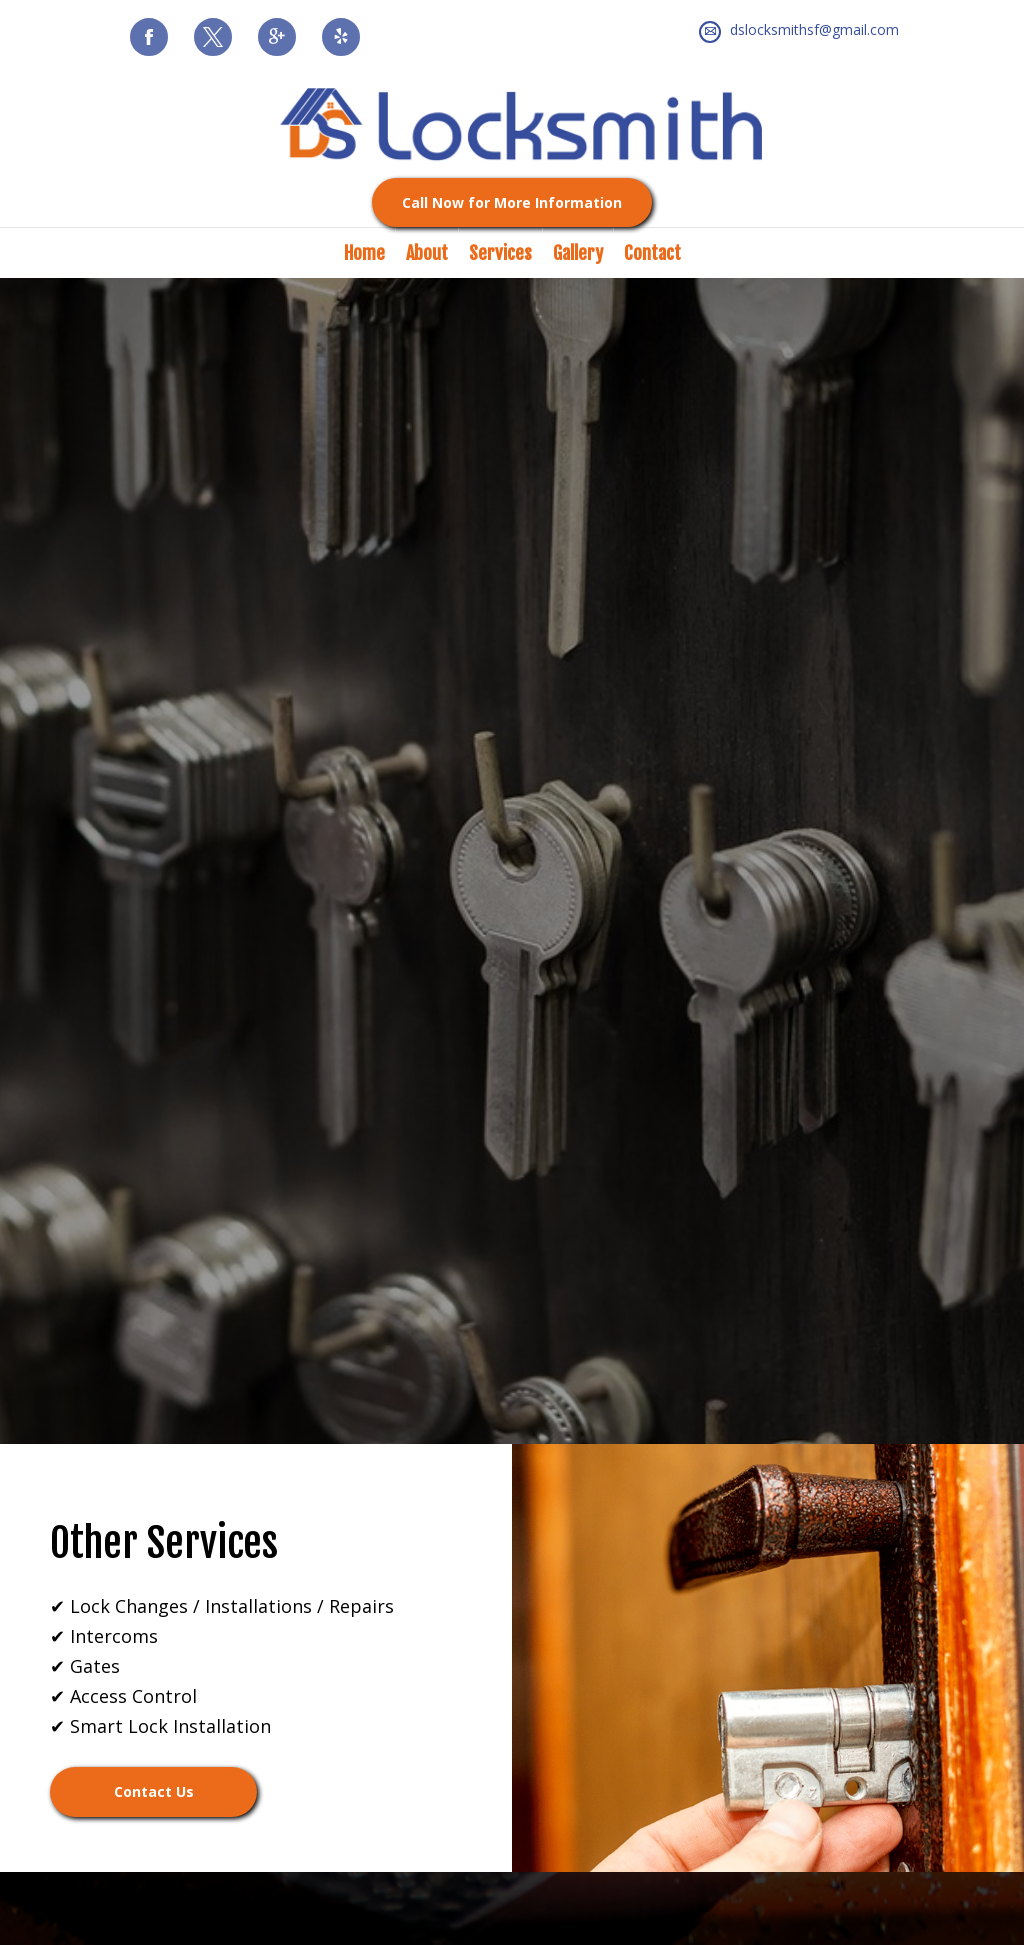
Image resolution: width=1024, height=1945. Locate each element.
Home (364, 253)
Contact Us (154, 1791)
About (427, 253)
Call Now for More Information (512, 202)
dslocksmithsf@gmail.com (814, 29)
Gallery (578, 253)
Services (500, 253)
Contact (652, 253)
